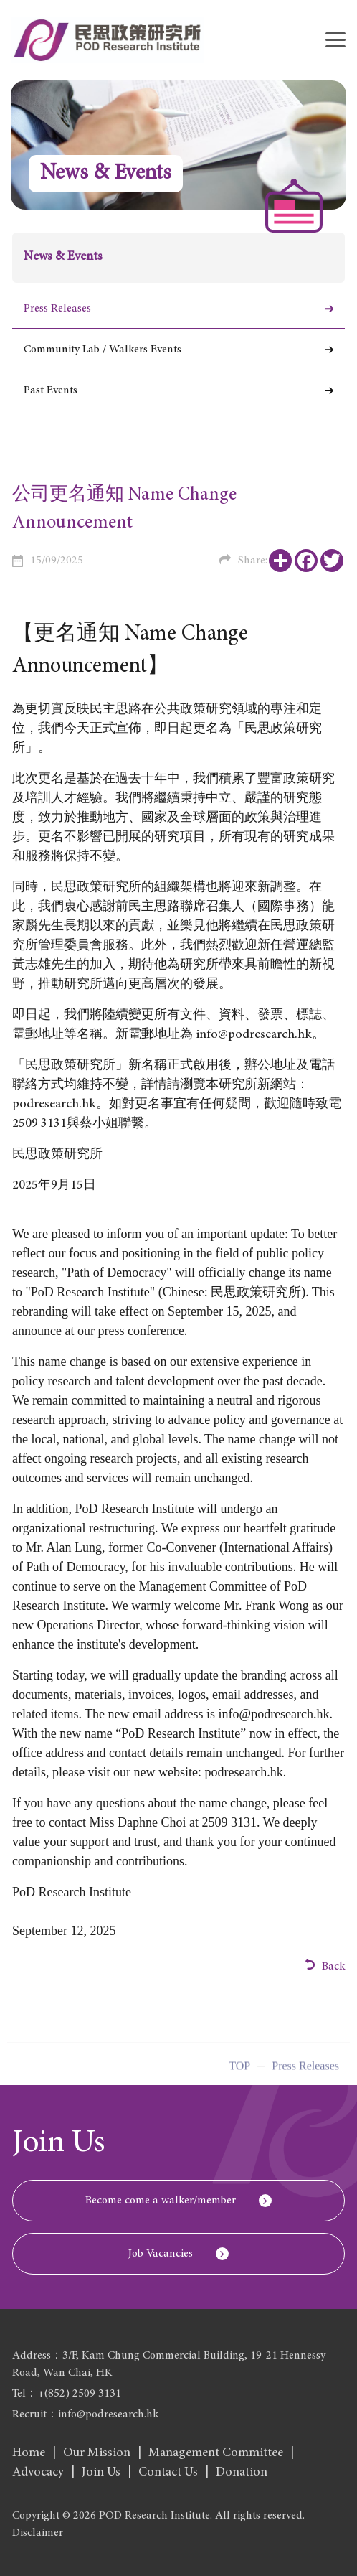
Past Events (50, 390)
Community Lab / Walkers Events (102, 349)
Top (239, 2072)
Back (325, 1965)
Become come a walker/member (160, 2200)
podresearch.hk (54, 1104)
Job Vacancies (160, 2253)
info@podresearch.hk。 (260, 1035)
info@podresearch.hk (274, 1714)
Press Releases (57, 308)
